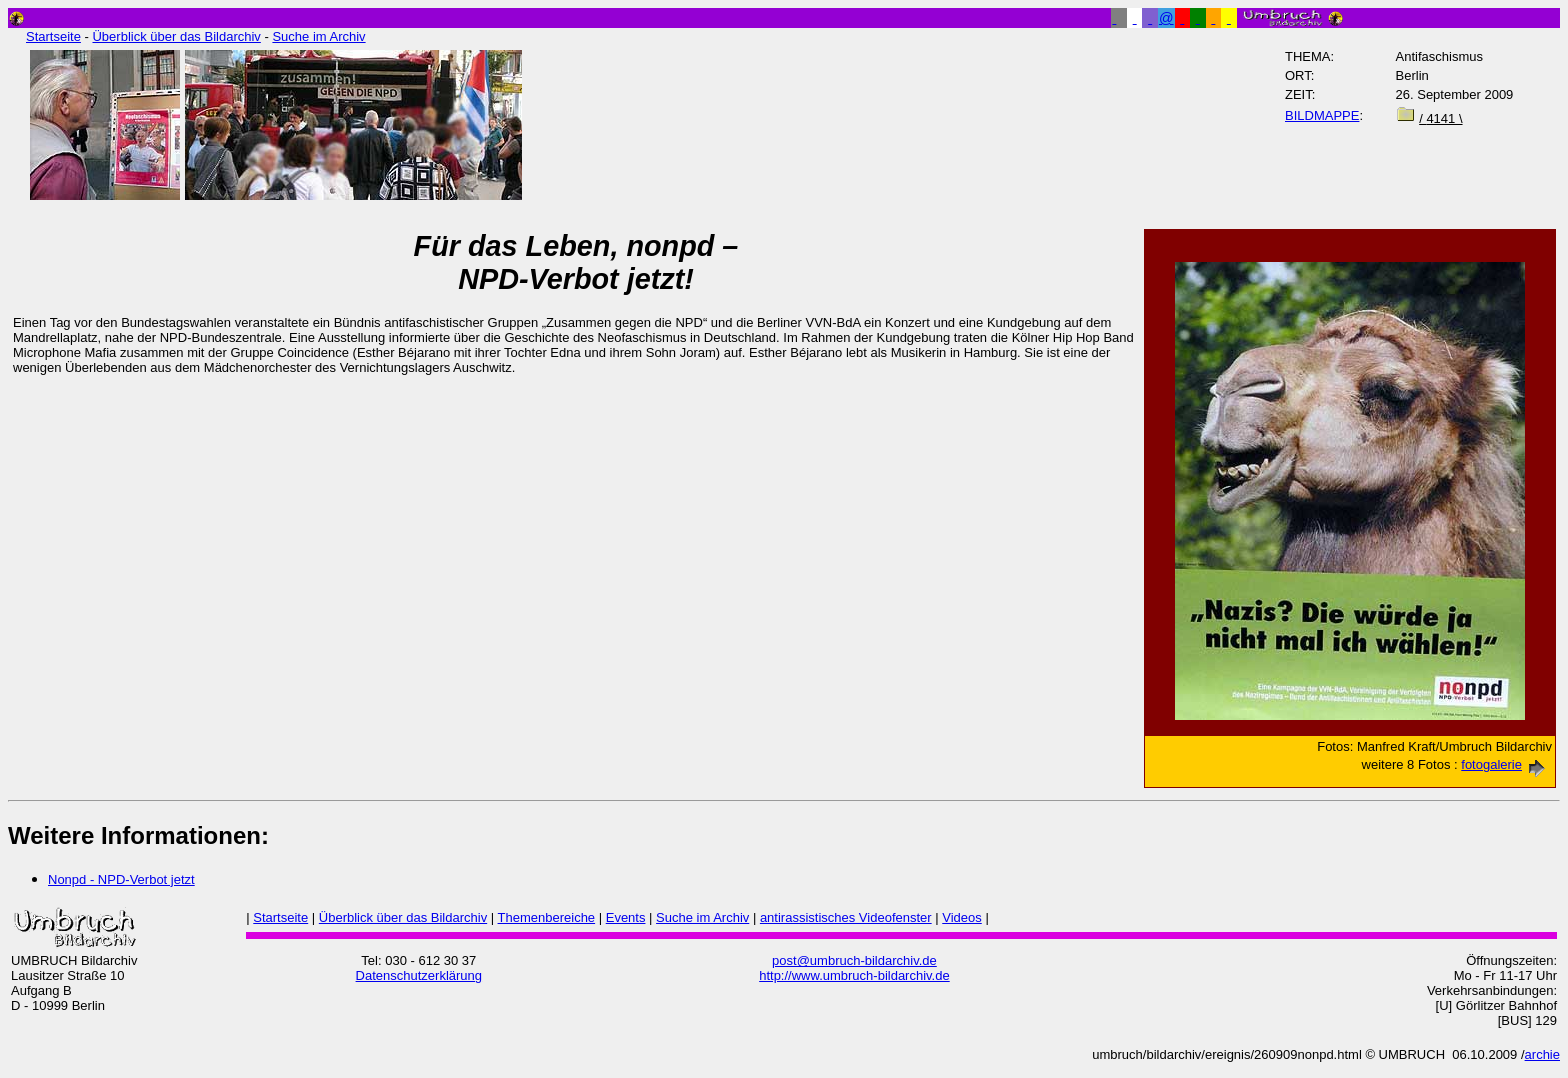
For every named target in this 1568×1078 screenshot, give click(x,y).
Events (626, 917)
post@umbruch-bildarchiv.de (854, 960)
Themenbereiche (547, 917)
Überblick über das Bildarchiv (176, 36)
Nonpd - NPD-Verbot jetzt (121, 879)
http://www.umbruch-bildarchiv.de (854, 975)
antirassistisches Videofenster (846, 917)
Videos (962, 917)
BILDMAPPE (1322, 115)
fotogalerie (1506, 764)
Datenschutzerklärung (419, 975)
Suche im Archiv (318, 36)
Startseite (53, 36)
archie (1542, 1054)
